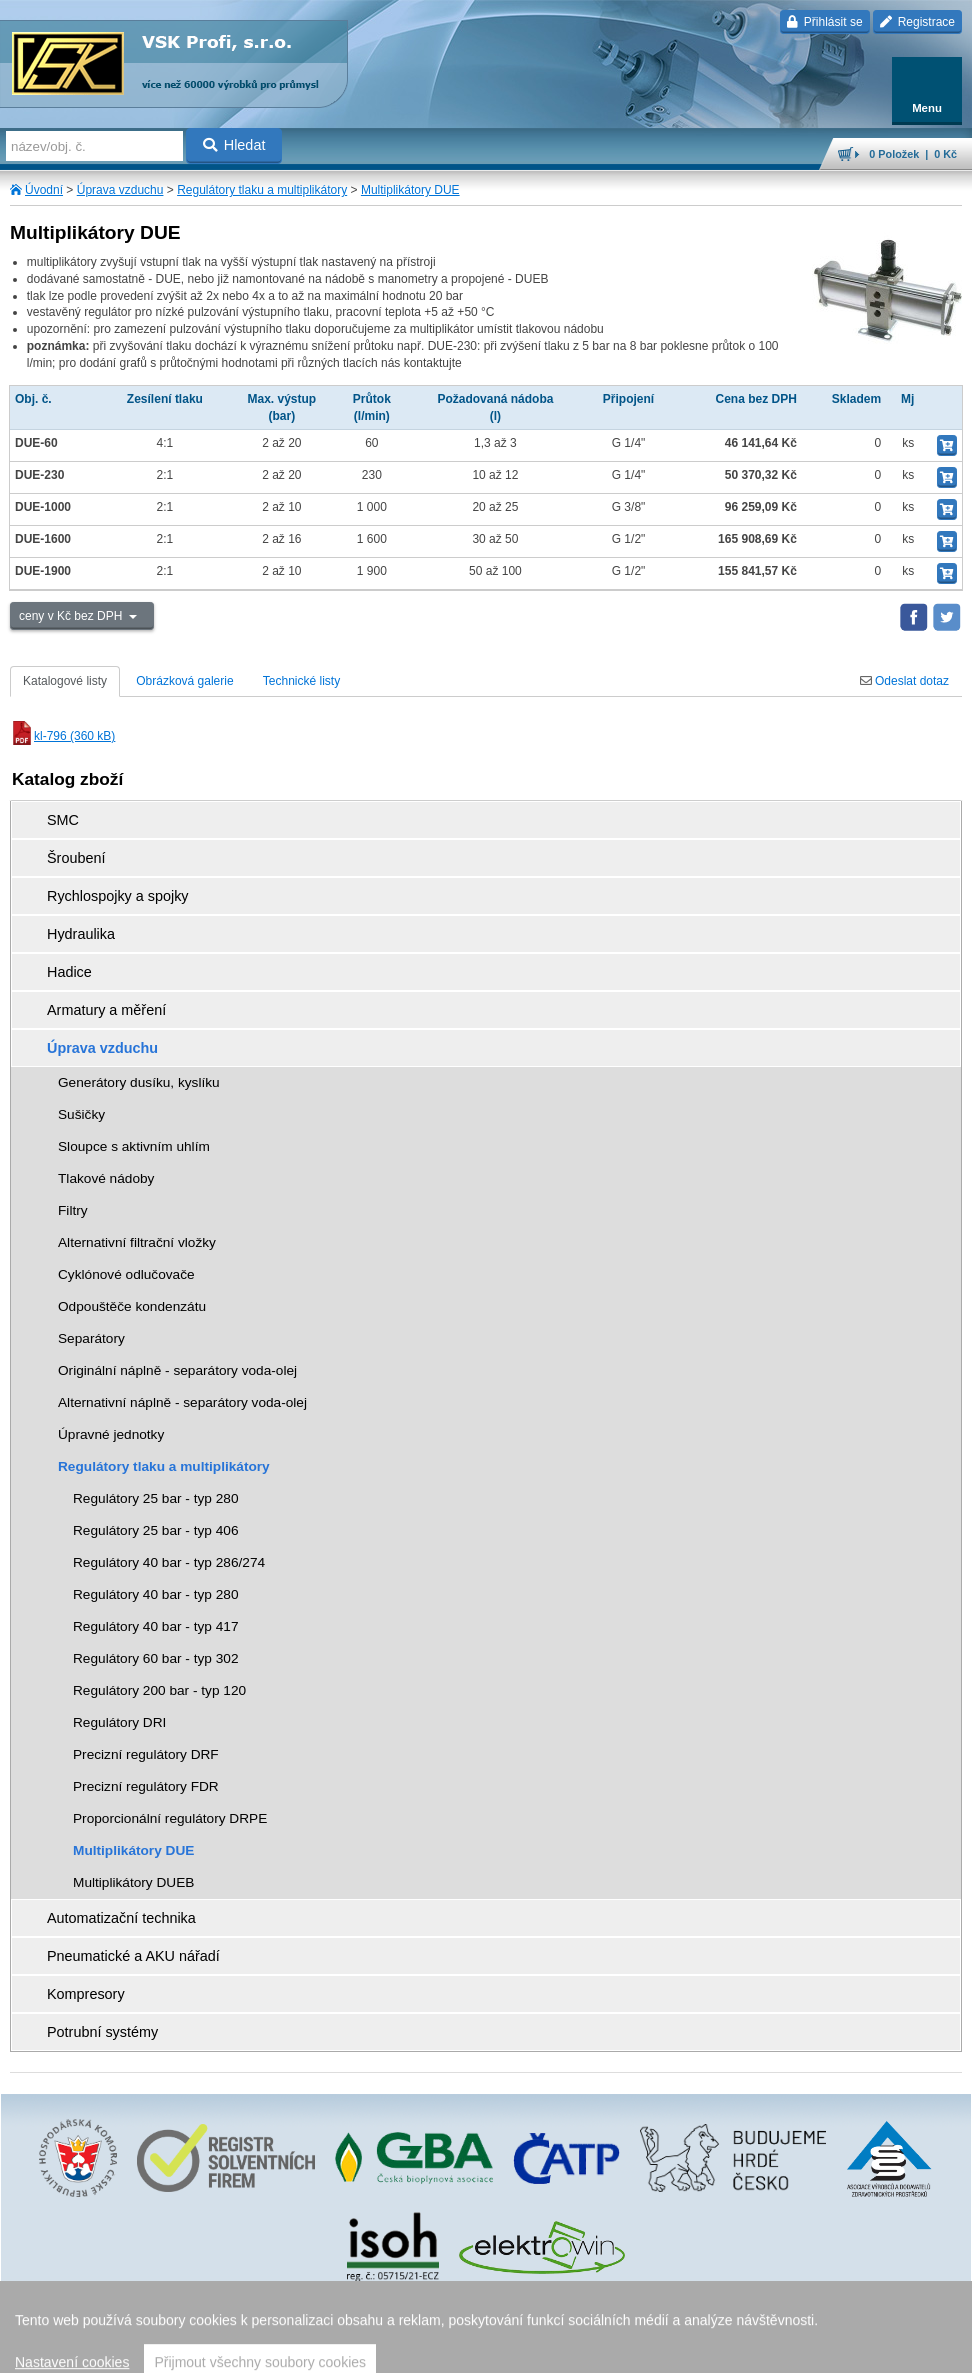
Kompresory (86, 1994)
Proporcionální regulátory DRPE (170, 1818)
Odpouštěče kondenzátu (132, 1306)
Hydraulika (81, 934)
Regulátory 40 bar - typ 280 (156, 1594)
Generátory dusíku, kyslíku (139, 1082)
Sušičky (81, 1114)
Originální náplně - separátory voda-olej (177, 1370)
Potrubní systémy (102, 2032)
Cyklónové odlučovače (126, 1274)
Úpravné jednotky (111, 1434)
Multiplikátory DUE (410, 190)
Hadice (69, 972)
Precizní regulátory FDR (146, 1786)
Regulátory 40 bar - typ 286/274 (169, 1562)
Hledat (234, 145)
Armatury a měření (106, 1010)
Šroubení (76, 858)
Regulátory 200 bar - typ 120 (159, 1690)
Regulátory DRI (119, 1722)
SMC (63, 820)
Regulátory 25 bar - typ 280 (156, 1498)
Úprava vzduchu (120, 190)
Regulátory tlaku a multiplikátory (262, 190)
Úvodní (44, 190)
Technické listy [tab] (301, 681)
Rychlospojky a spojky (118, 896)
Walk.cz (536, 2317)
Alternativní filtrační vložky (137, 1242)
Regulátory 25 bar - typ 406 (156, 1530)
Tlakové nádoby (106, 1178)
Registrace (917, 22)
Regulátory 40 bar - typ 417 (156, 1626)
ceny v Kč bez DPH (72, 616)
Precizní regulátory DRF (146, 1754)
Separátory (91, 1338)
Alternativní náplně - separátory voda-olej (182, 1402)
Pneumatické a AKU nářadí (133, 1956)
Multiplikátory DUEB (133, 1882)
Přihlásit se (824, 22)
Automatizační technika (121, 1918)
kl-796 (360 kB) (62, 736)
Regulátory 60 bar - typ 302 (156, 1658)
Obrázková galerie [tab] (184, 681)
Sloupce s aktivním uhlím (134, 1146)
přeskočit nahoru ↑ (485, 2349)
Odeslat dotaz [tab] (904, 681)
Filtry (73, 1210)
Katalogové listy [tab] (65, 681)
